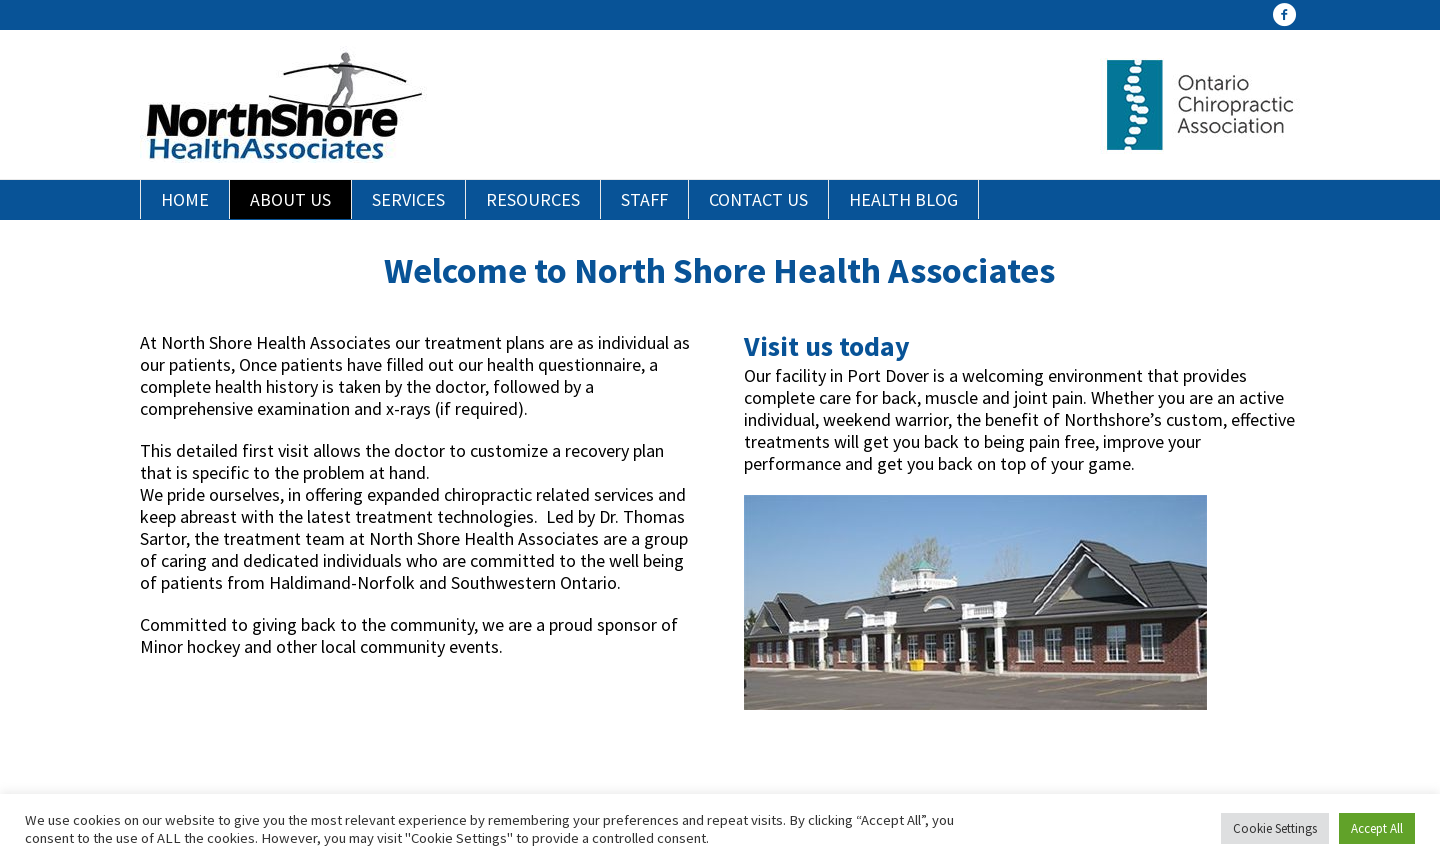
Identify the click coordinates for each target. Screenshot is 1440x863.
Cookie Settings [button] (1275, 828)
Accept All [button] (1377, 828)
